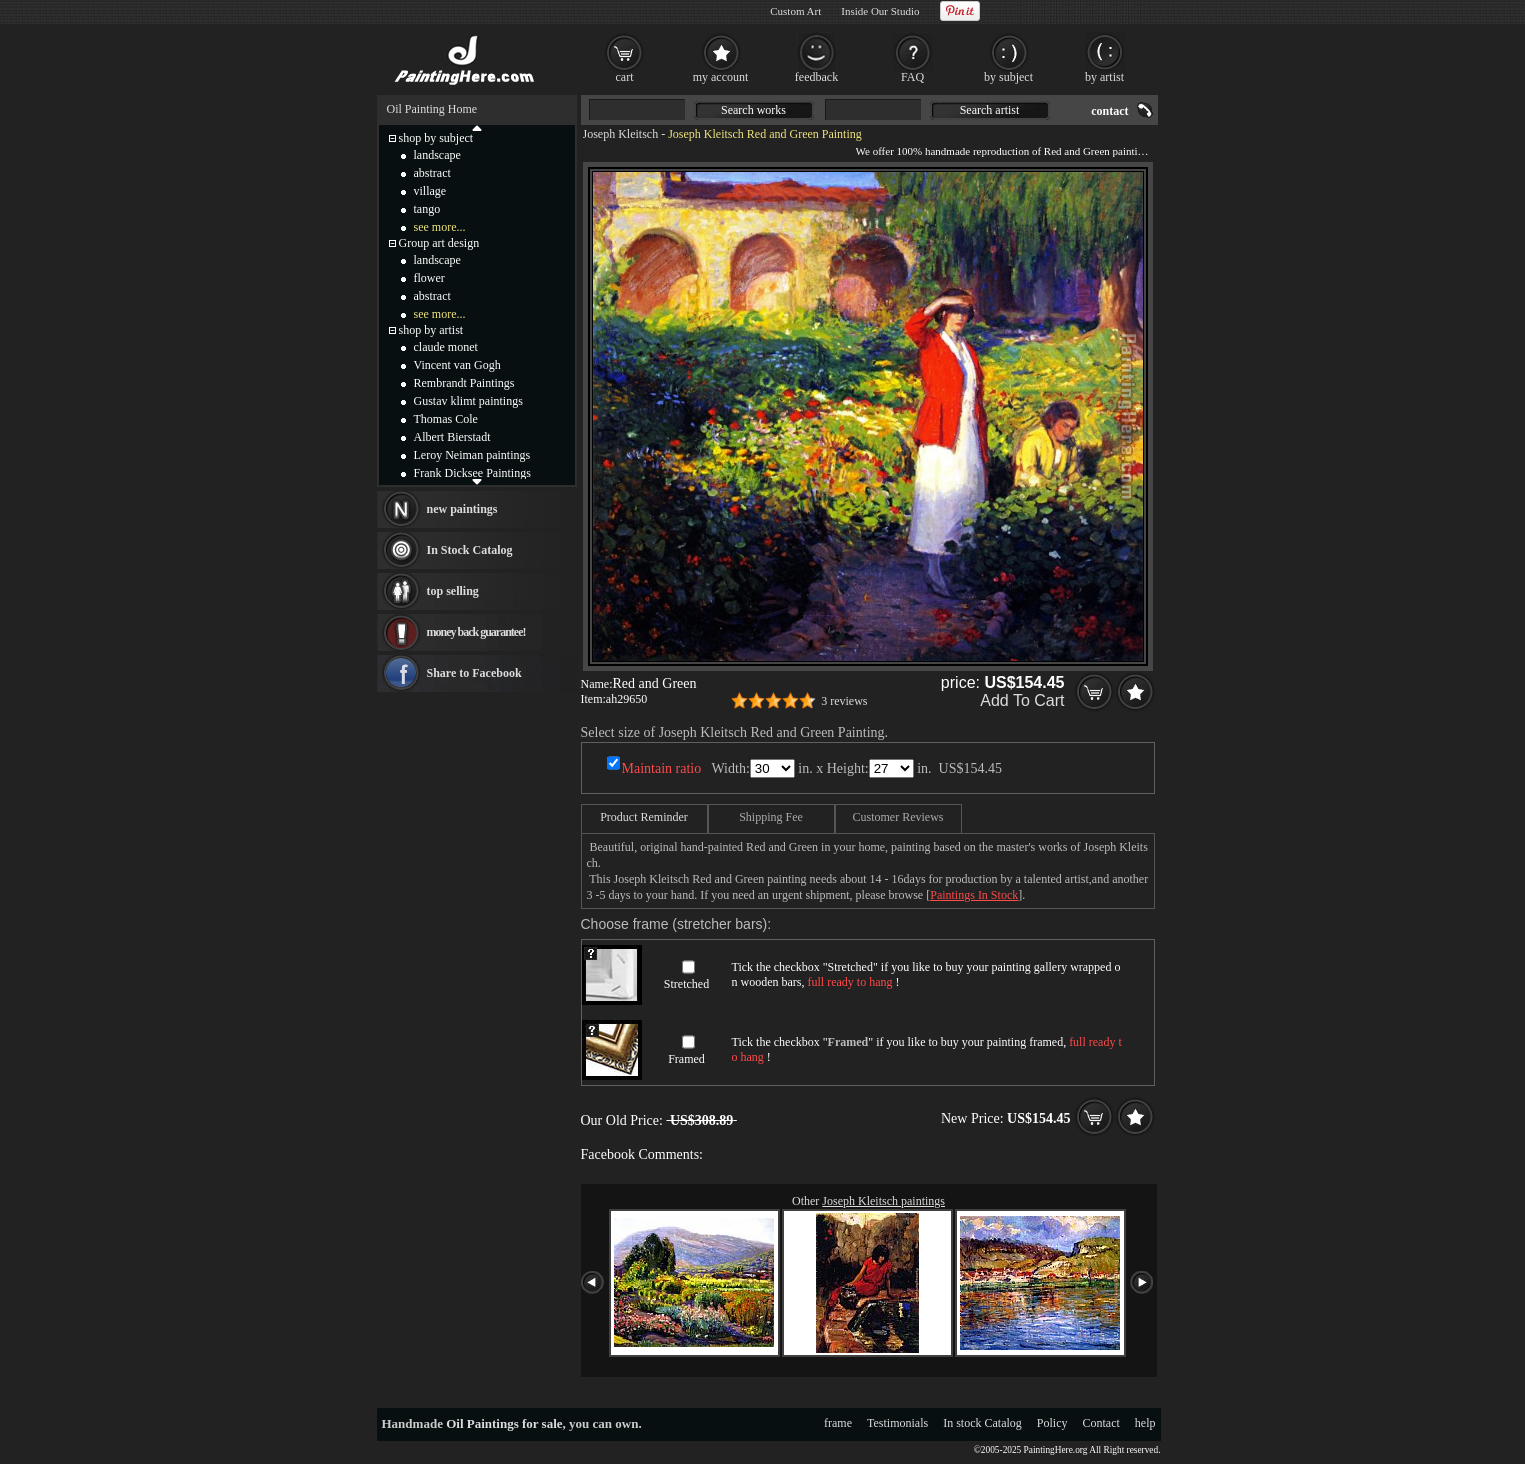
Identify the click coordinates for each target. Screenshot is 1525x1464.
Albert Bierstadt (452, 437)
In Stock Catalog (470, 550)
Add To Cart (1022, 700)
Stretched (686, 984)
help (1145, 1423)
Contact (1101, 1423)
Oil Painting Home (432, 109)
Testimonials (897, 1423)
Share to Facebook (474, 673)
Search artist (990, 110)
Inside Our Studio (880, 11)
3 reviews (844, 701)
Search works (753, 110)
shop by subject (436, 138)
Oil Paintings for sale (504, 1423)
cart (625, 77)
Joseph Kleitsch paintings (883, 1201)
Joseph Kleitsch (621, 134)
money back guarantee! (476, 632)
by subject (1008, 77)
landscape (437, 155)
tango (427, 209)
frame (838, 1423)
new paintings (462, 509)
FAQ (912, 77)
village (430, 191)
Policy (1052, 1423)
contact (1109, 111)
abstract (432, 173)
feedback (816, 77)
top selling (453, 591)
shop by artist (431, 330)
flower (429, 278)
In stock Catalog (982, 1423)
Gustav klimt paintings (468, 401)
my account (721, 77)
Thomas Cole (446, 419)
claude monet (446, 347)
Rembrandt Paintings (464, 383)
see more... (440, 227)
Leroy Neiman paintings (472, 455)
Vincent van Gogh (457, 365)
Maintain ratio (662, 768)
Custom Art (795, 11)
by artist (1104, 77)
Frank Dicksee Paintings (472, 473)
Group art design (439, 243)
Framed (686, 1059)
